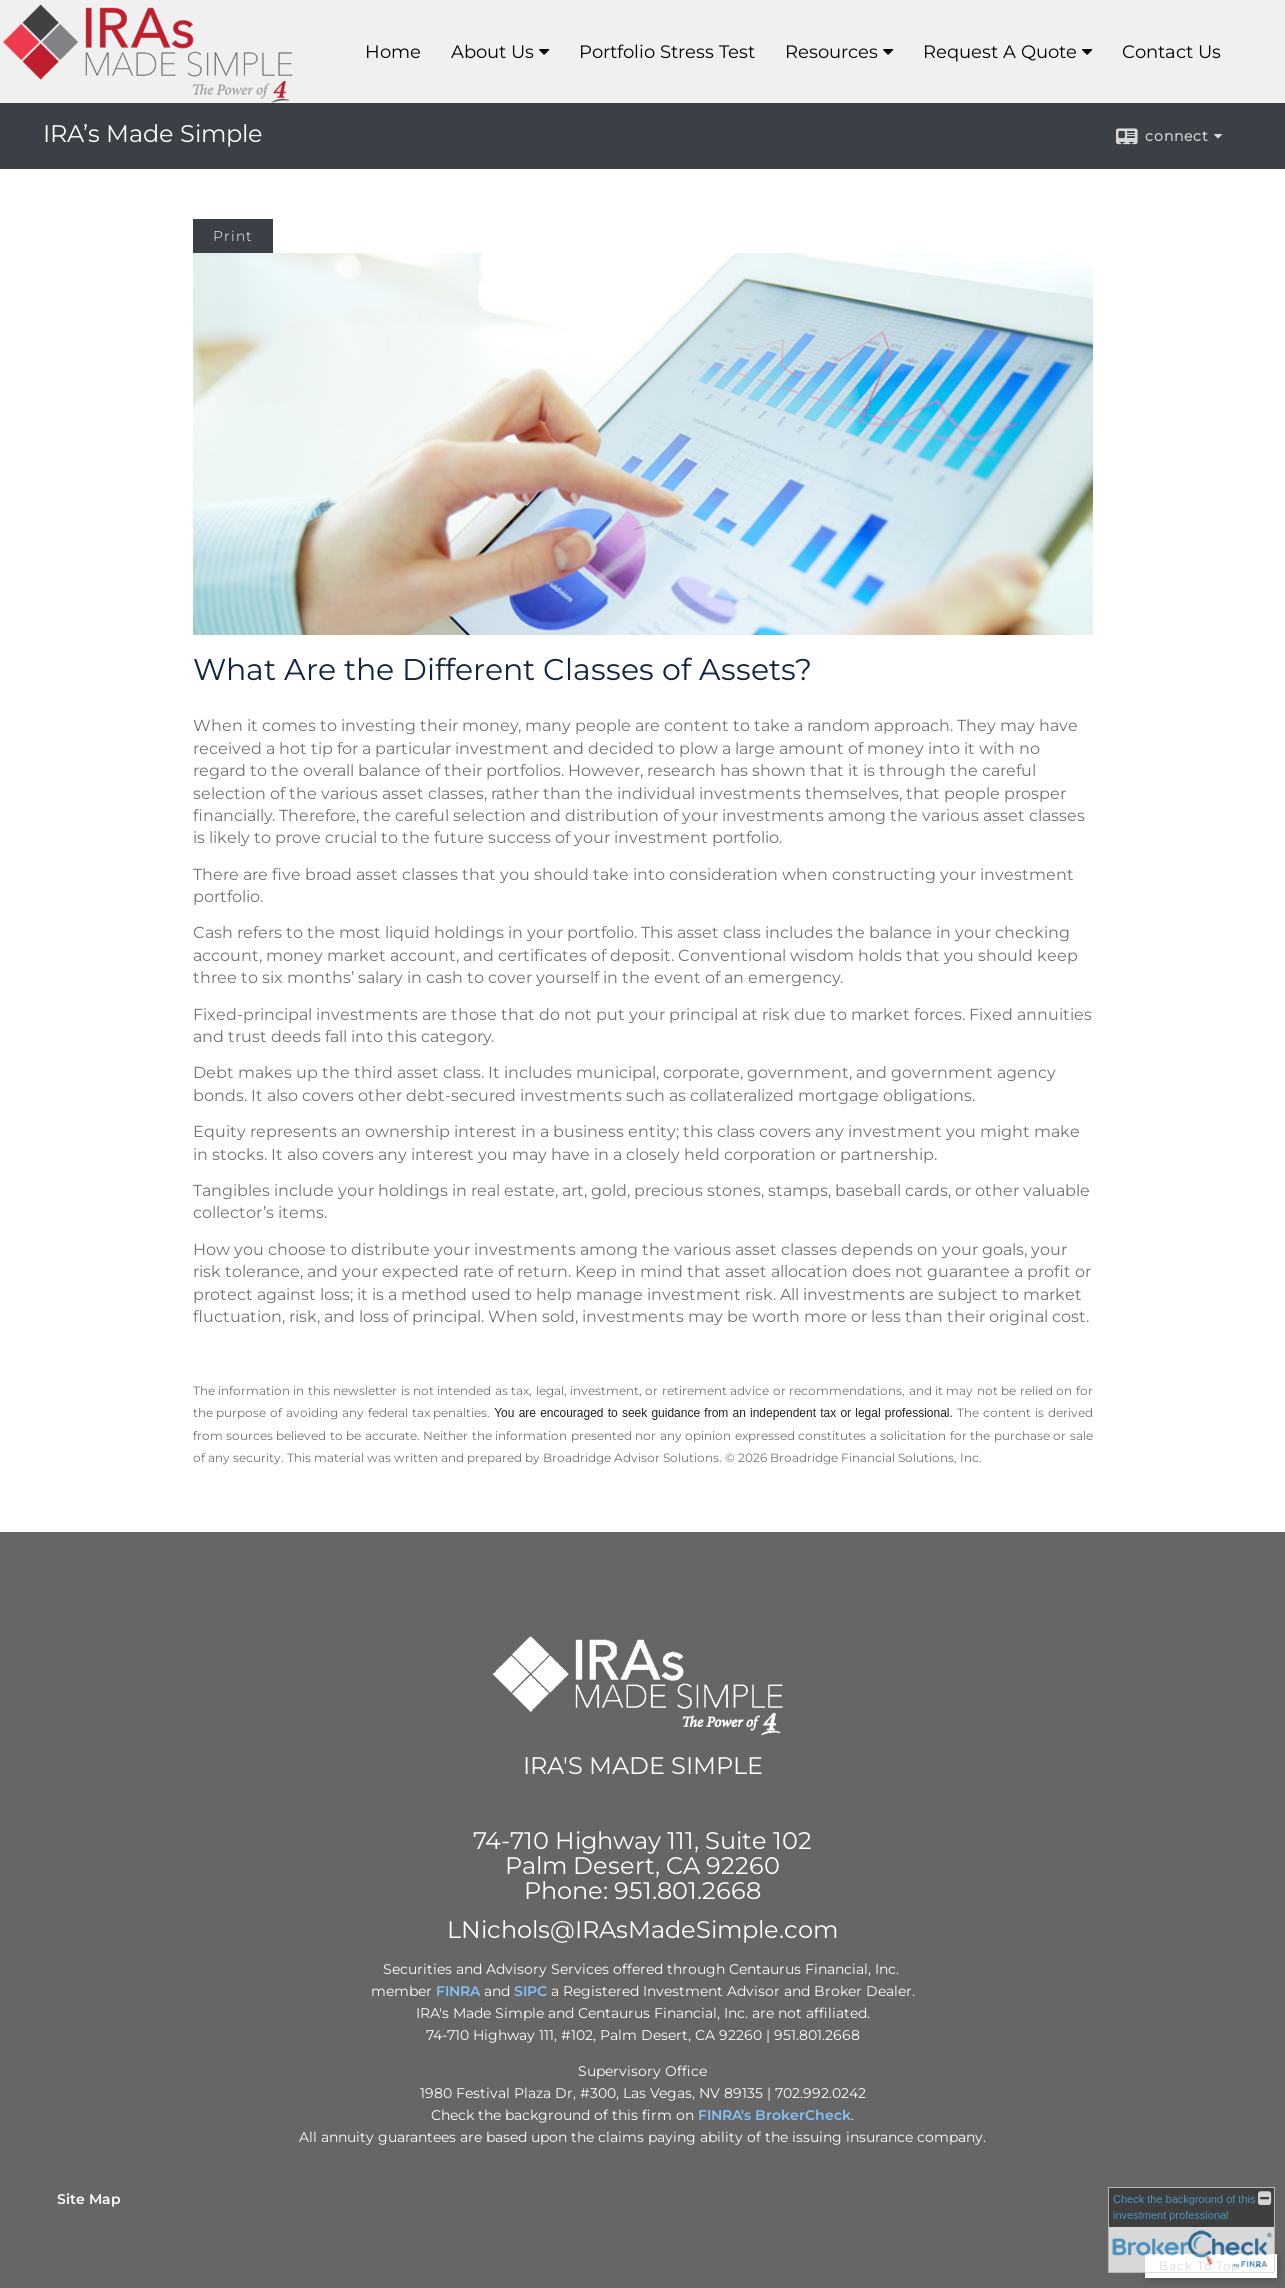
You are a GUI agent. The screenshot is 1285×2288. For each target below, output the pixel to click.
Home (393, 52)
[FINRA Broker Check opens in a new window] (1191, 2230)
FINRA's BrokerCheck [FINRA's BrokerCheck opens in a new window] (774, 2115)
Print (233, 236)
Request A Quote (1000, 52)
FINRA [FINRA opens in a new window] (458, 1991)
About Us (492, 52)
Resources (831, 52)
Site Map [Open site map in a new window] (89, 2199)
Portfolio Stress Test (667, 52)
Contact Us (1171, 52)
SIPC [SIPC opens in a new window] (530, 1991)
